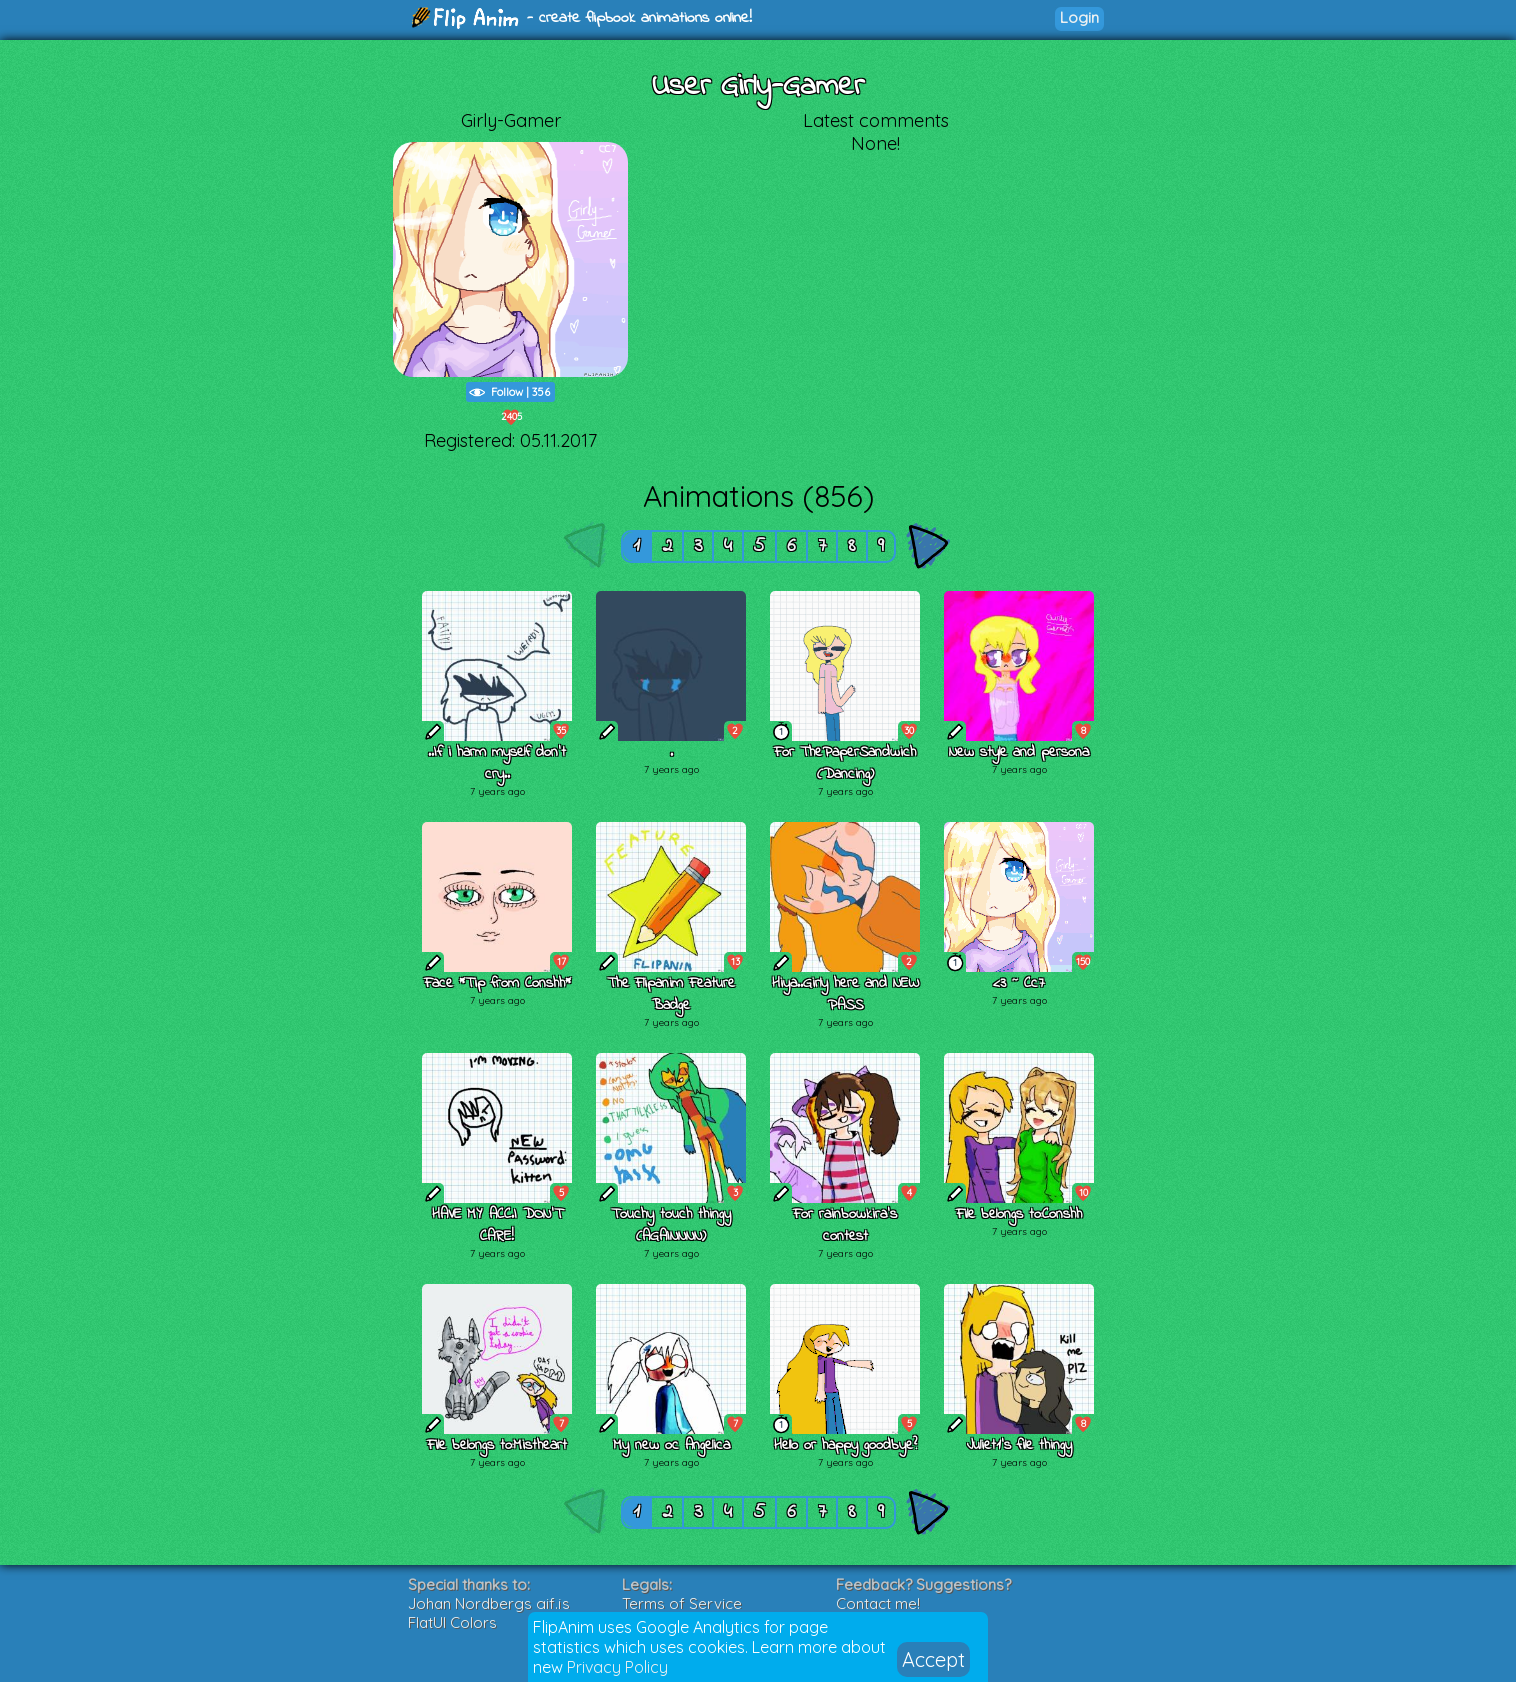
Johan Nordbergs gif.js (489, 1603)
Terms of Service (682, 1603)
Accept (933, 1659)
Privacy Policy (617, 1667)
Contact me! (878, 1603)
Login (1079, 17)
